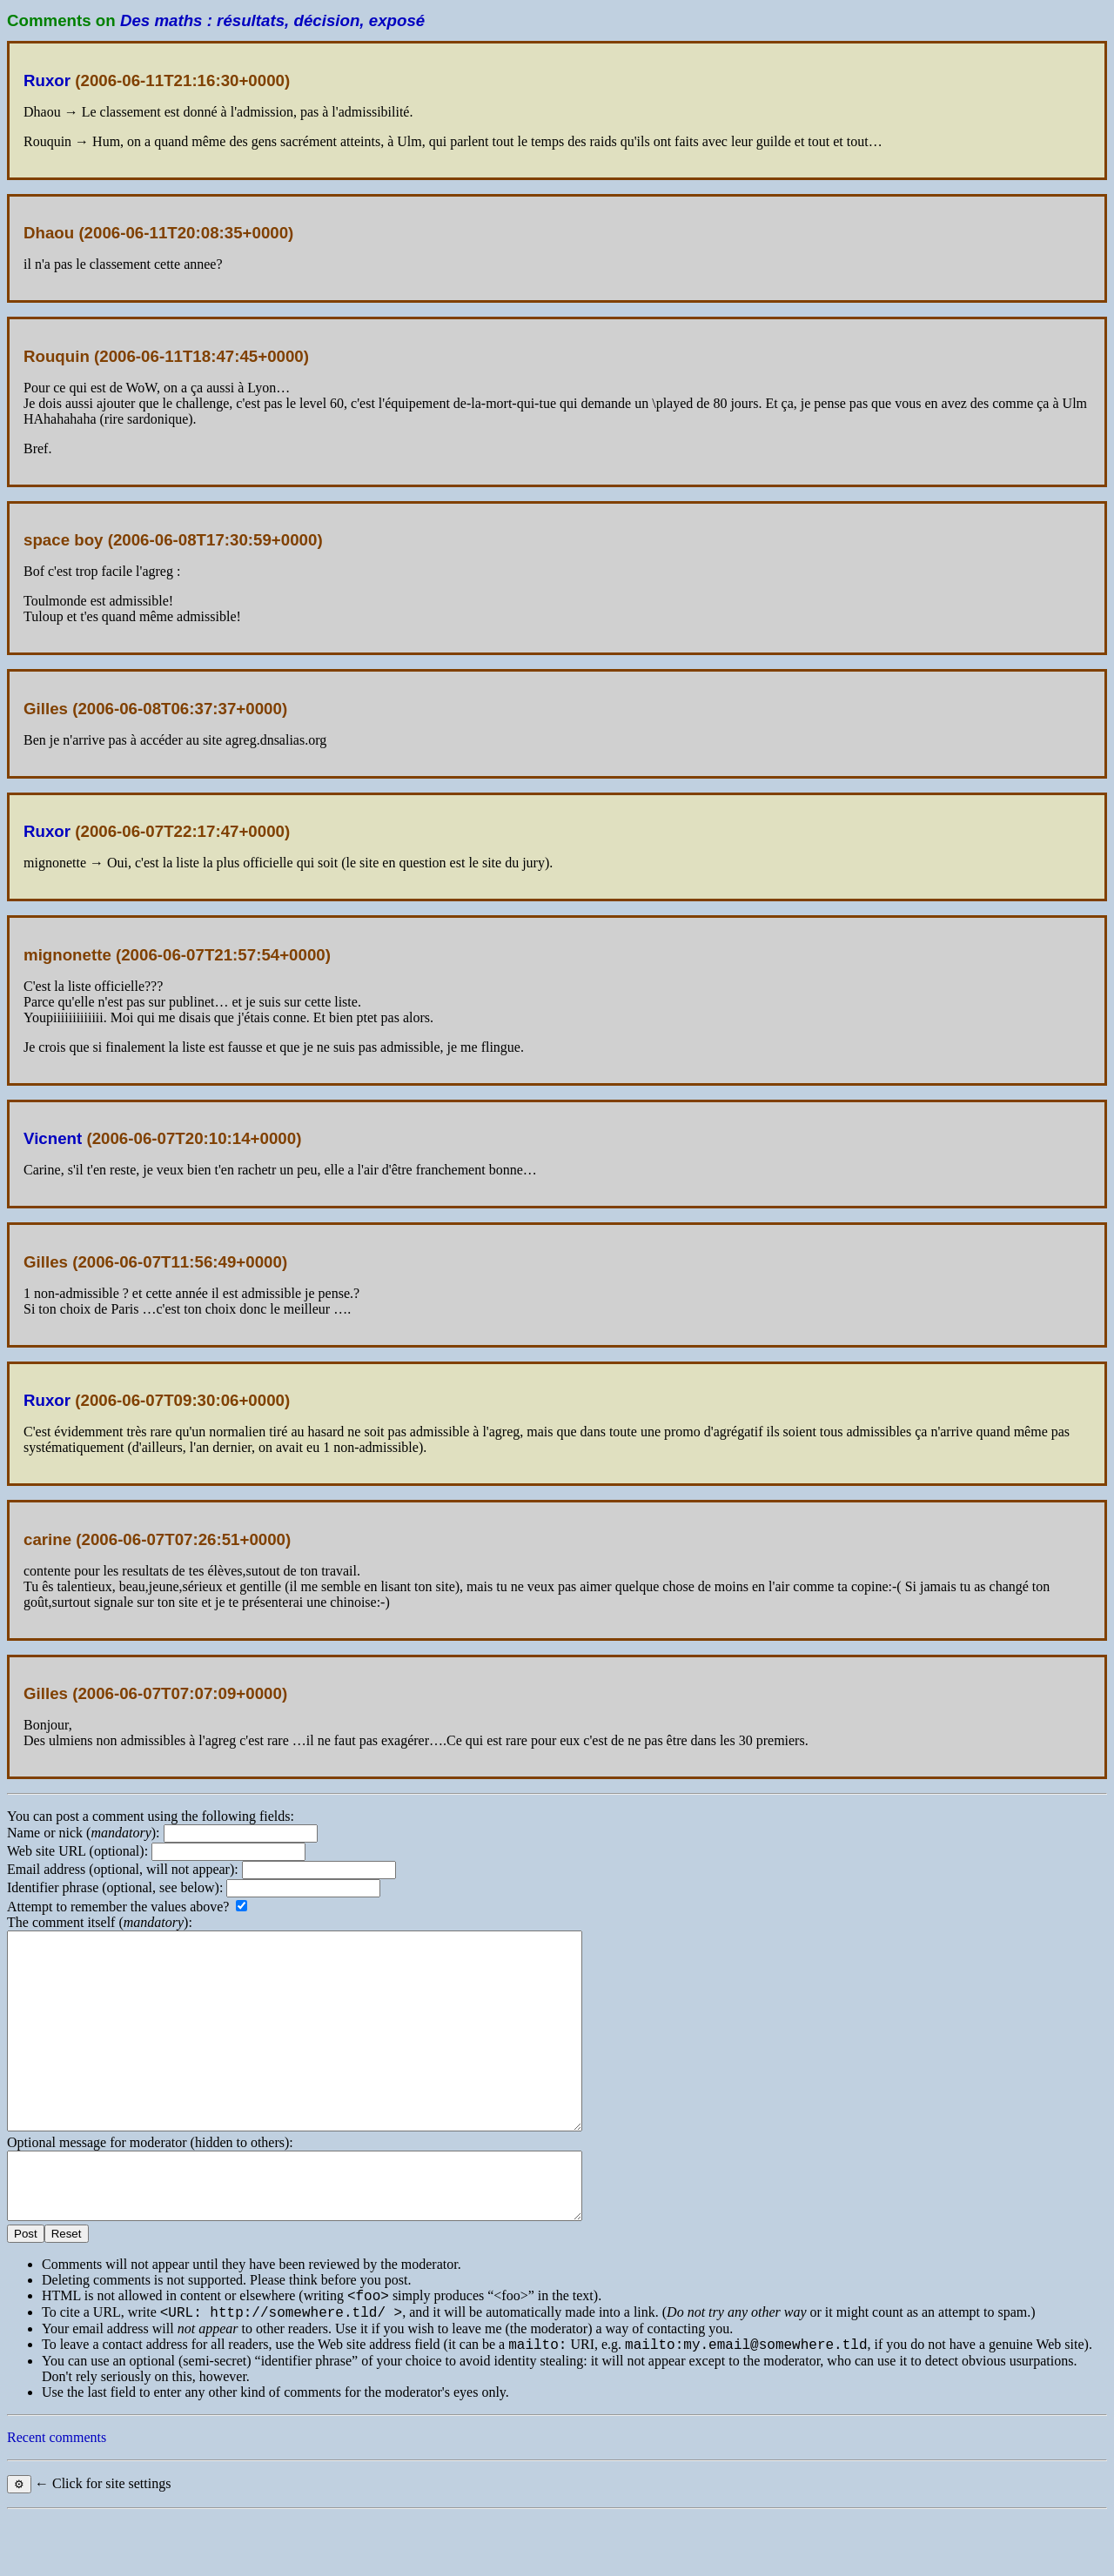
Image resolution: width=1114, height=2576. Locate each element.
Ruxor (46, 80)
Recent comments (56, 2497)
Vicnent (52, 1138)
